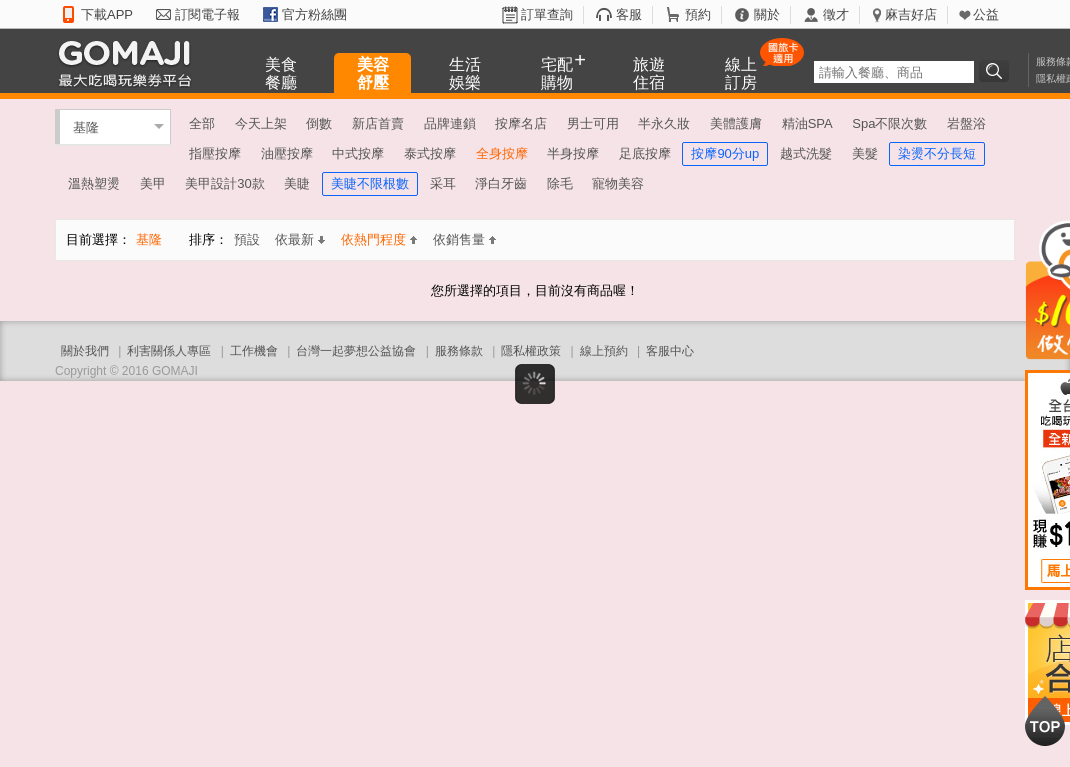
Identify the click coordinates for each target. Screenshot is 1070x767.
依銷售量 (464, 239)
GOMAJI (130, 62)
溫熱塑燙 (94, 183)
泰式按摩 (430, 153)
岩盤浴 (966, 123)
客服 (629, 14)
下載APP (107, 14)
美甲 (153, 183)
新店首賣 (378, 123)
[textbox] (894, 72)
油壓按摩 (287, 153)
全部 (202, 123)
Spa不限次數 (889, 123)
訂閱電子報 (207, 14)
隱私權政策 (531, 351)
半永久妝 (664, 123)
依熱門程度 (379, 239)
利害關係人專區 (169, 351)
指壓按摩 (215, 153)
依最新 (300, 239)
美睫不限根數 (370, 183)
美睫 (297, 183)
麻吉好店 (911, 14)
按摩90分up (725, 153)
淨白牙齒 (501, 183)
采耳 (443, 183)
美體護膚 (736, 123)
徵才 (836, 14)
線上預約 (604, 351)
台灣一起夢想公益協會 (356, 351)
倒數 (319, 123)
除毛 (560, 183)
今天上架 (261, 123)
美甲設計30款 (224, 183)
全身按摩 (502, 153)
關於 (767, 14)
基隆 (86, 126)
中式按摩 (358, 153)
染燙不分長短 (937, 153)
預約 (698, 14)
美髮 (865, 153)
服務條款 (459, 351)
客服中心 (670, 351)
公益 (986, 14)
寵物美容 (618, 183)
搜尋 (997, 71)
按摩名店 (521, 123)
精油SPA (807, 123)
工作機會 (254, 351)
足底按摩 (645, 153)
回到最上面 (1045, 721)
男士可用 (593, 123)
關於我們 (85, 351)
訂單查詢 (547, 14)
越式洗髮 (806, 153)
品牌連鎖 (450, 123)
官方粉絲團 (314, 14)
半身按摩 (573, 153)
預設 (247, 239)
